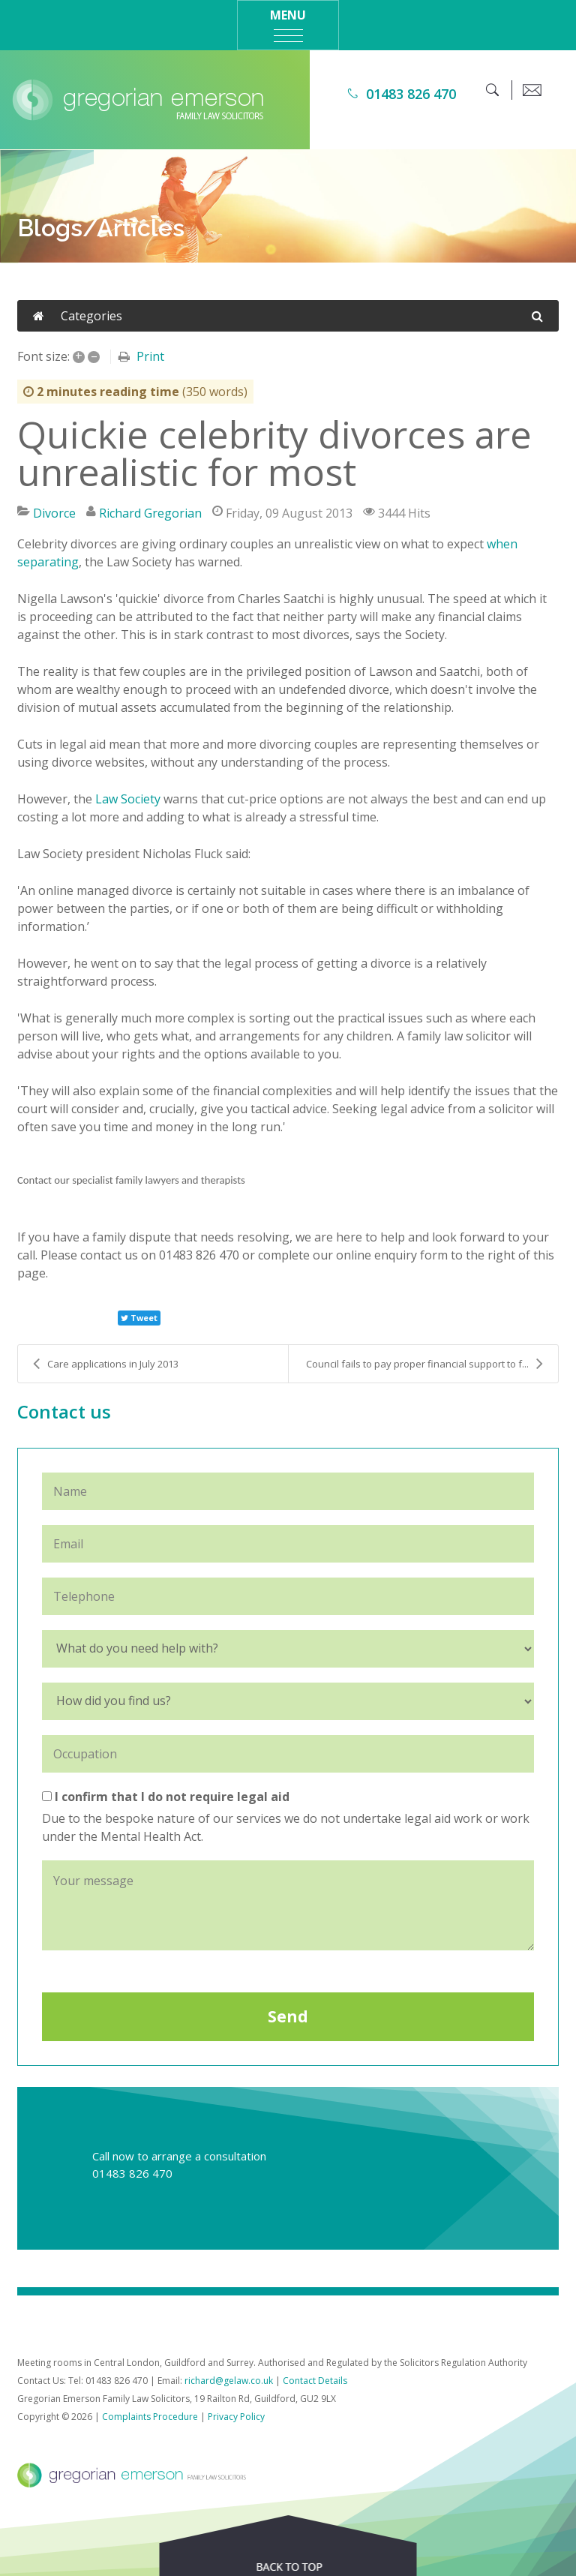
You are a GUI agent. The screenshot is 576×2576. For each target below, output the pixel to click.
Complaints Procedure (150, 2416)
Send (288, 2016)
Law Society (127, 799)
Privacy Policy (236, 2416)
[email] (531, 90)
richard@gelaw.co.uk (228, 2380)
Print (150, 356)
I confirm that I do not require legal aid (166, 1796)
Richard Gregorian (150, 513)
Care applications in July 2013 (105, 1363)
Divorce (54, 513)
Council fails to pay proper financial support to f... (424, 1363)
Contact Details (315, 2380)
